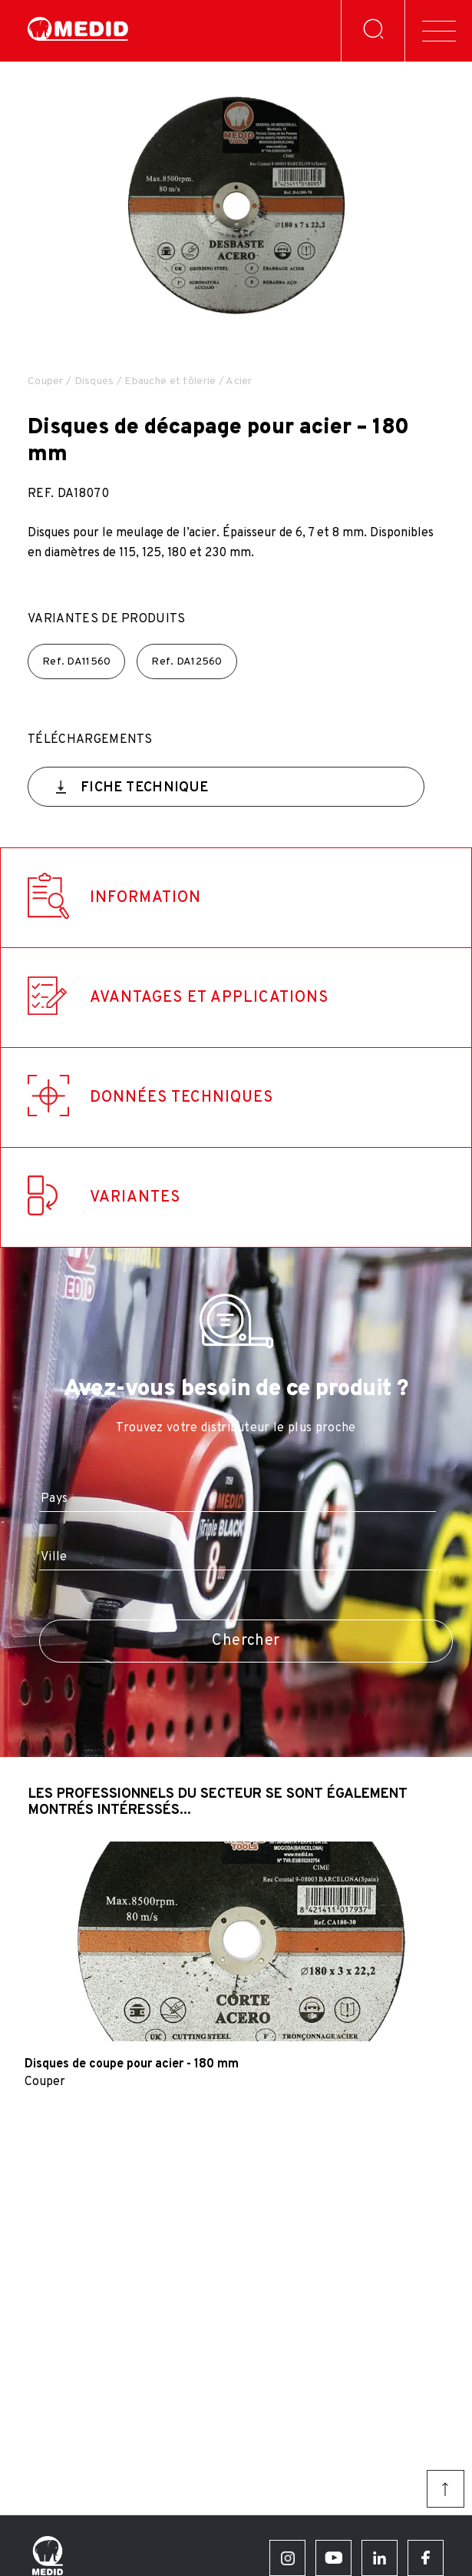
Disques (94, 381)
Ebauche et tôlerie (170, 381)
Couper (46, 381)
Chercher (245, 1641)
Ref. (76, 661)
